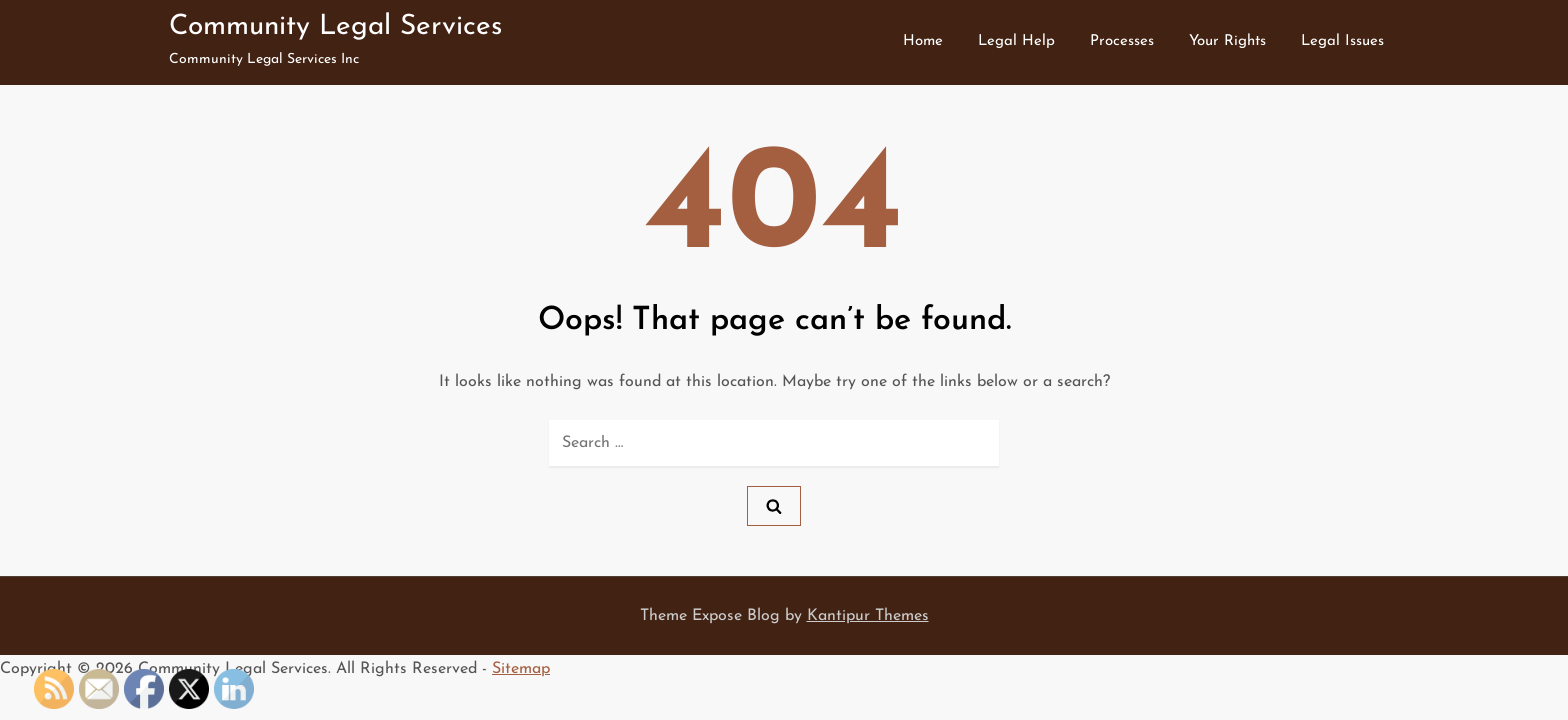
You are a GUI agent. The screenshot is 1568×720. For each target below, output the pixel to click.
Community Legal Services (335, 27)
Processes (1122, 41)
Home (923, 41)
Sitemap (521, 669)
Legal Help (1016, 41)
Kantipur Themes (868, 616)
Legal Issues (1342, 41)
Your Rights (1227, 41)
